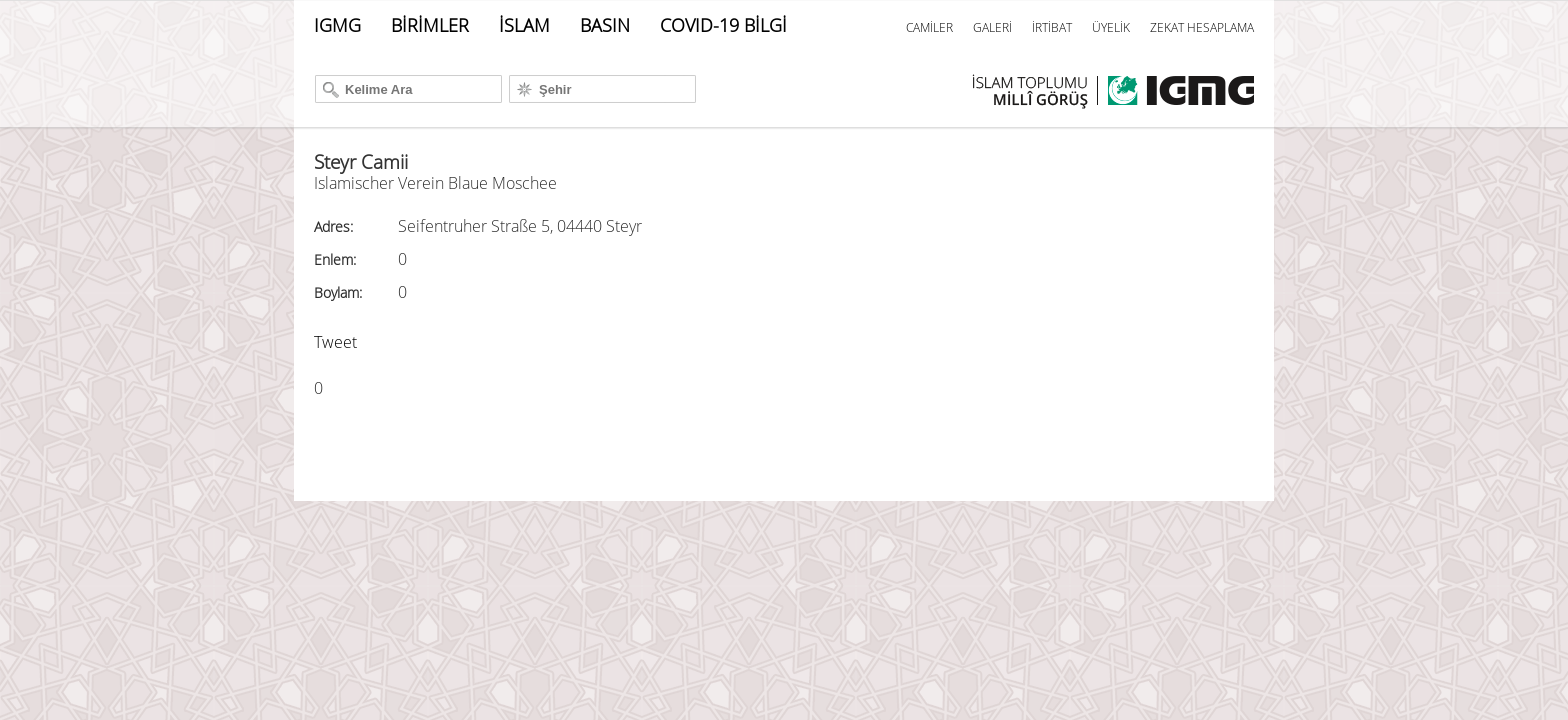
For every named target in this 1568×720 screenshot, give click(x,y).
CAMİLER (929, 27)
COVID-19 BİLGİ (723, 25)
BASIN (605, 25)
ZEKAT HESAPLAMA (1202, 27)
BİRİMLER (430, 25)
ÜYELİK (1111, 27)
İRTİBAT (1052, 27)
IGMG (337, 25)
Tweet (335, 342)
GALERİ (992, 27)
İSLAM (524, 25)
